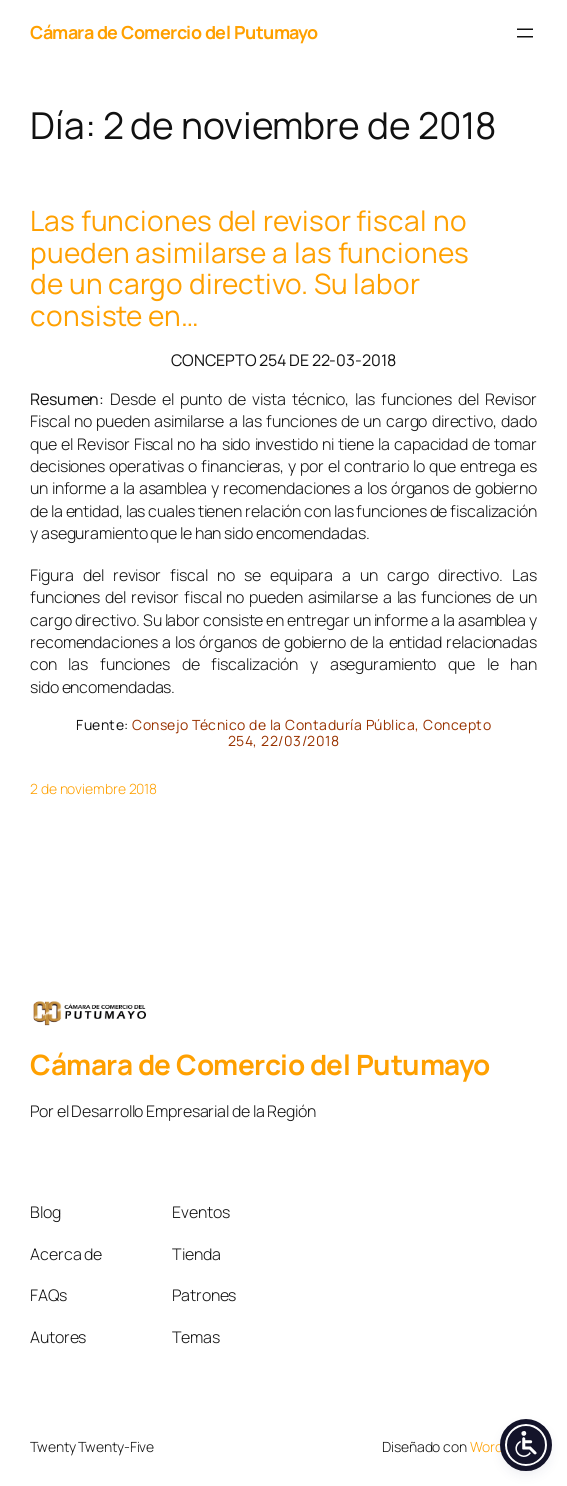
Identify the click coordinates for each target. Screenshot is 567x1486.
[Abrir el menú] (525, 33)
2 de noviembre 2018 (93, 788)
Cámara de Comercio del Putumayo (174, 32)
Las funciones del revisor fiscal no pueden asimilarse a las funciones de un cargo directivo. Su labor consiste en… (249, 268)
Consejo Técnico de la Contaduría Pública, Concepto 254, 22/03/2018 (311, 732)
